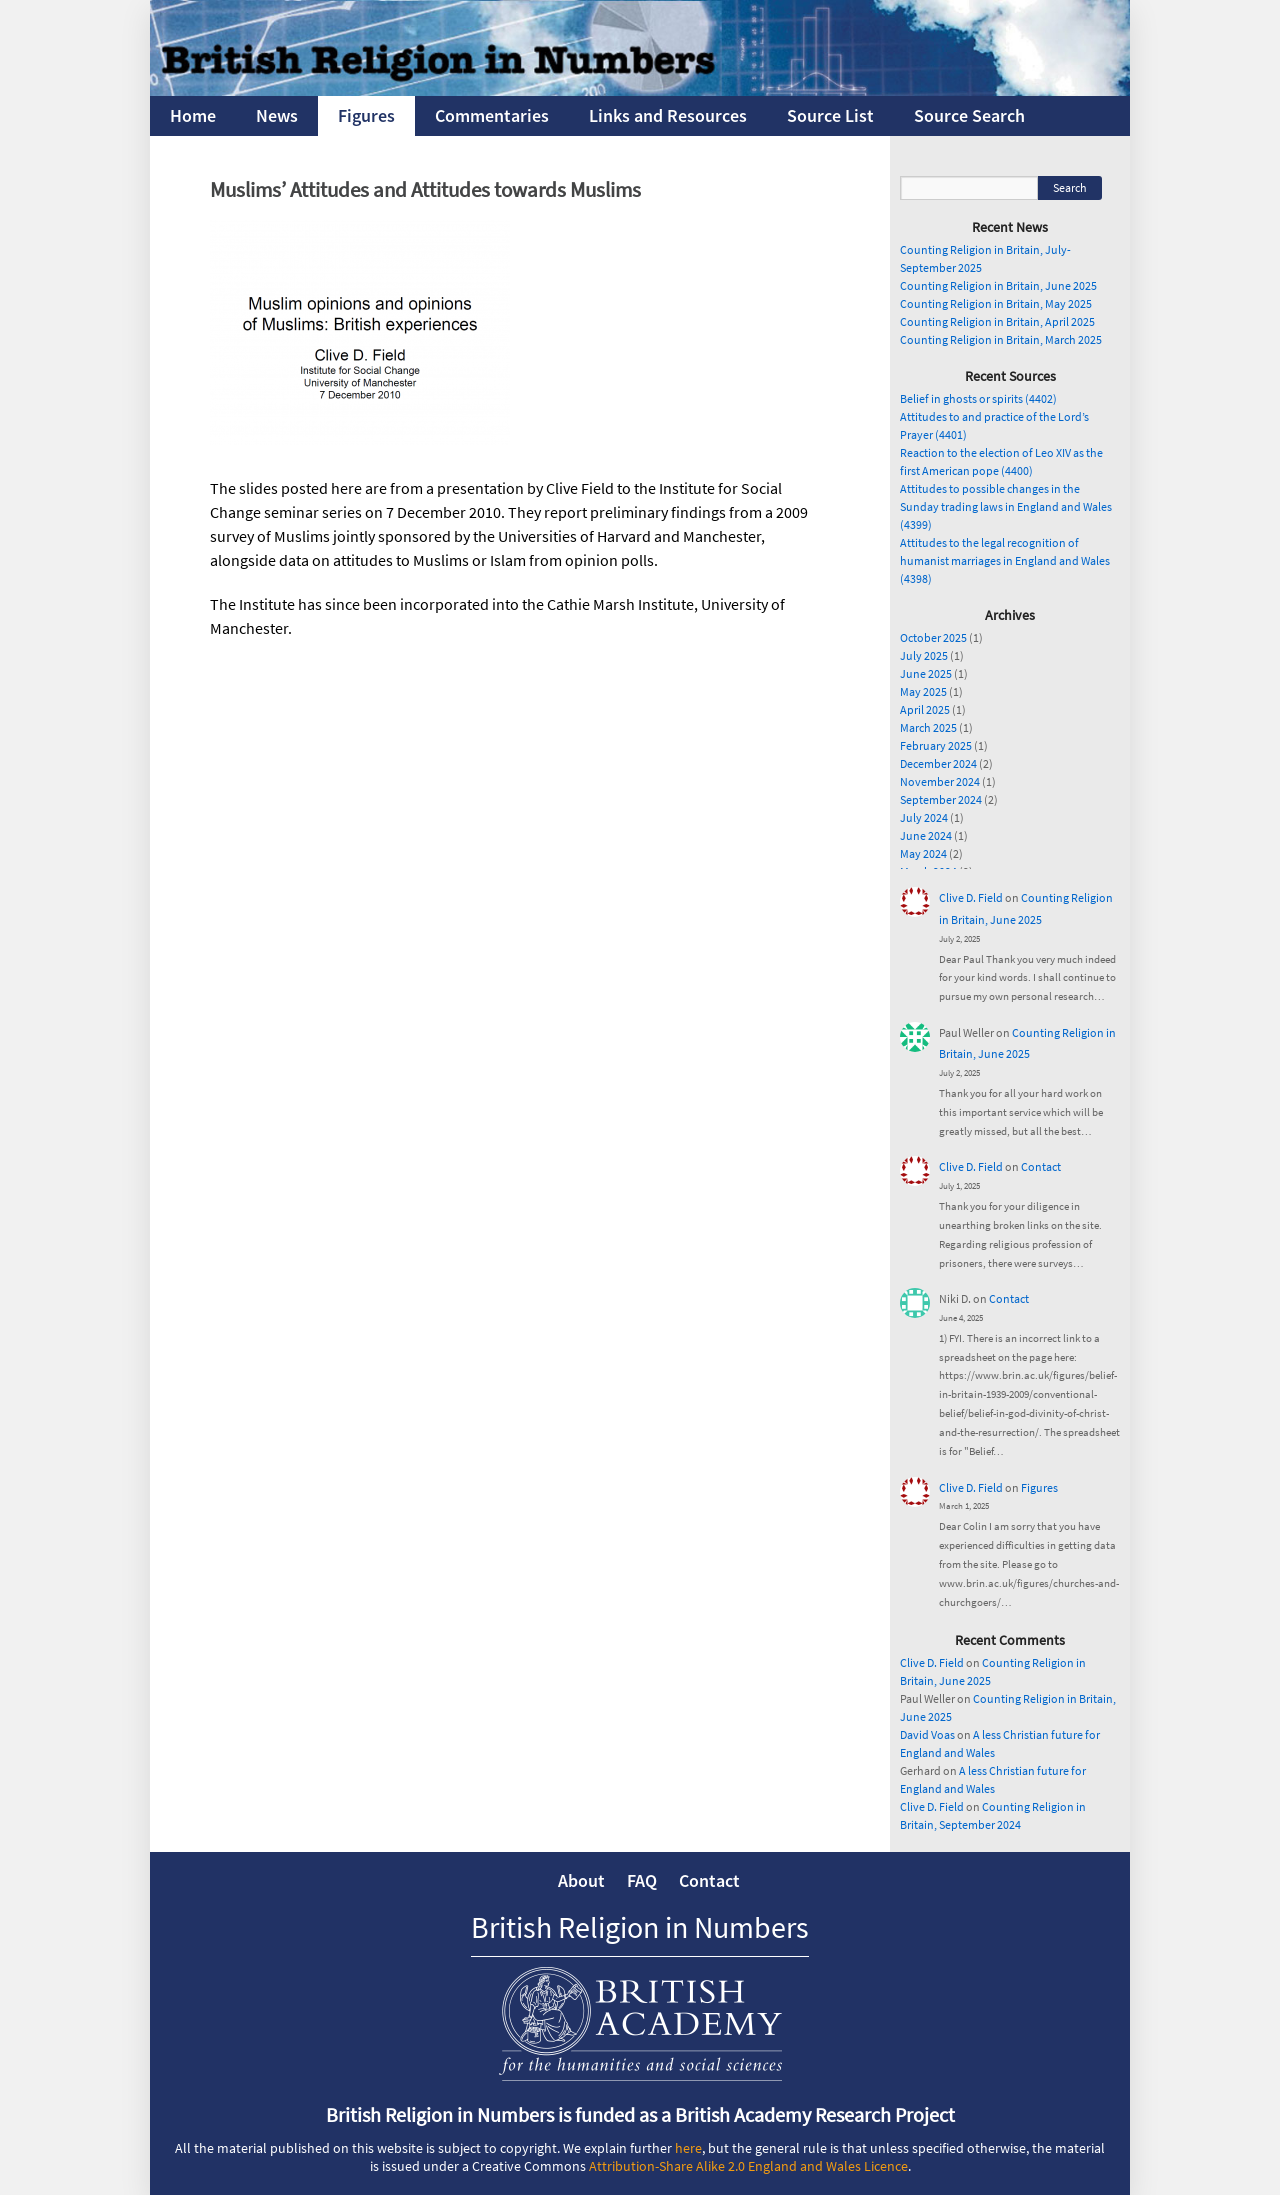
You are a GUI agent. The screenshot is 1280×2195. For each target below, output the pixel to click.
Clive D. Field (971, 897)
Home (193, 115)
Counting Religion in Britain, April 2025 (997, 321)
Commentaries (492, 115)
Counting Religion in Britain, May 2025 (996, 303)
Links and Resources (668, 115)
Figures (366, 115)
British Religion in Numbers (640, 1927)
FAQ (642, 1880)
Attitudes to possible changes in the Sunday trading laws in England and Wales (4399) (1006, 506)
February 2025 (936, 745)
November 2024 (940, 781)
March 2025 (928, 727)
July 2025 (924, 655)
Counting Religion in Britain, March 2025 (1001, 339)
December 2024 (938, 763)
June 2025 (926, 673)
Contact (1041, 1166)
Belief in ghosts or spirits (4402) (978, 398)
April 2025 (925, 709)
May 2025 (923, 691)
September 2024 (941, 799)
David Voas (927, 1734)
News (277, 115)
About (581, 1880)
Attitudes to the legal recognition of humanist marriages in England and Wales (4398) (1005, 560)
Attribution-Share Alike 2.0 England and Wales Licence (748, 2166)
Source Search (969, 115)
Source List (830, 115)
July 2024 (924, 817)
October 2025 (933, 637)
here (688, 2148)
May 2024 (923, 853)
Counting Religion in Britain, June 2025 (998, 285)
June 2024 (926, 835)
